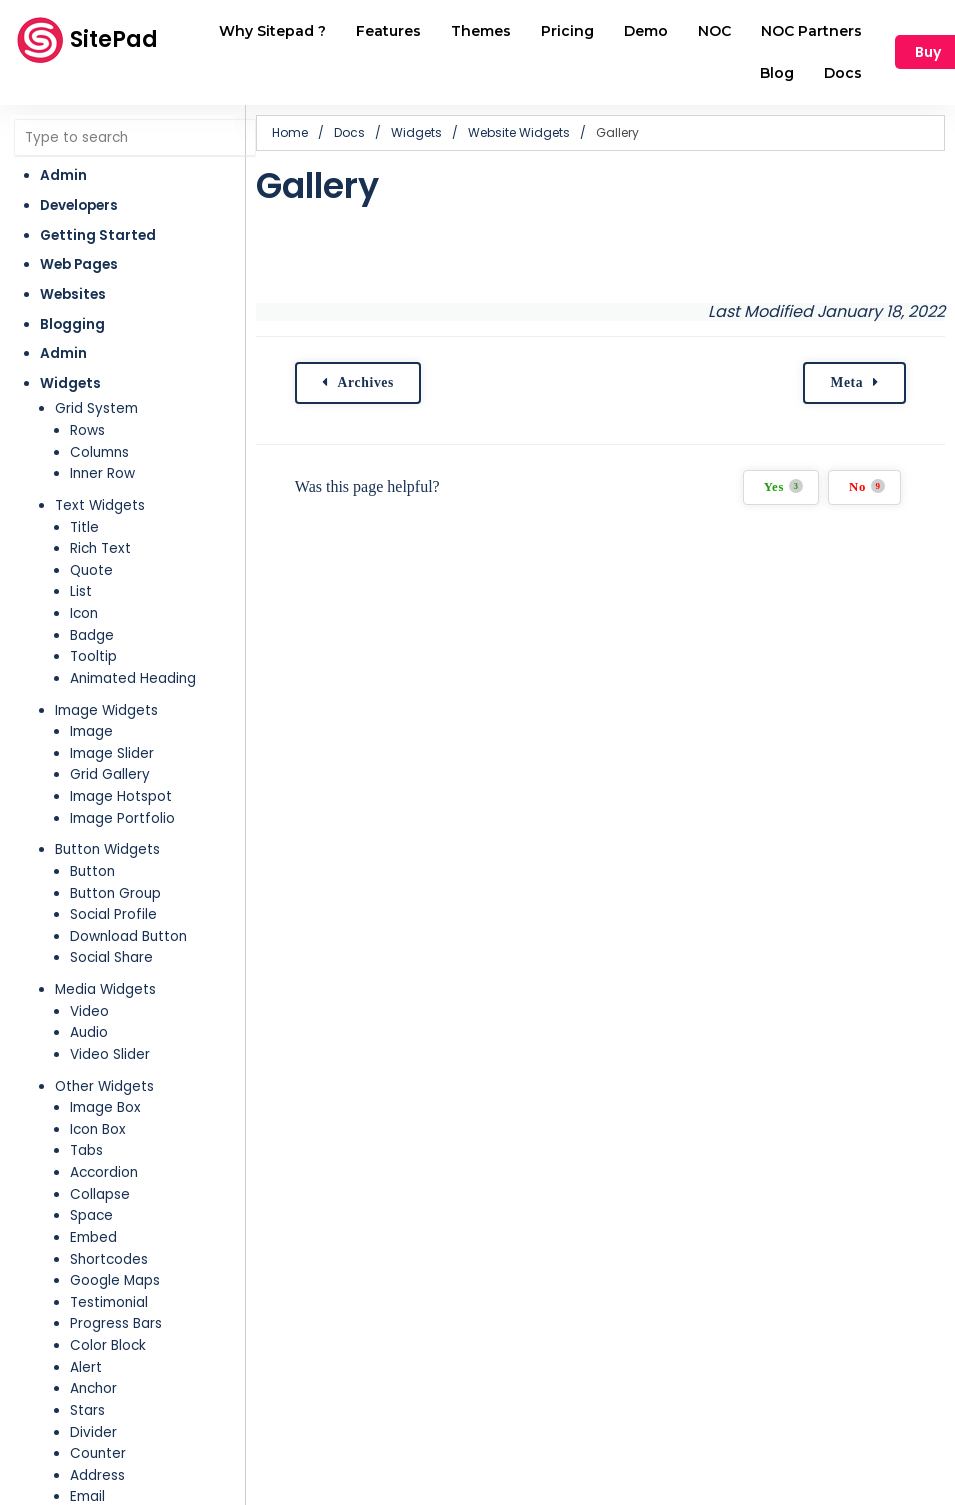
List (81, 591)
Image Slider (112, 753)
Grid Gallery (110, 774)
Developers (79, 205)
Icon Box (98, 1129)
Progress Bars (116, 1323)
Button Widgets (107, 849)
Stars (87, 1410)
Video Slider (110, 1054)
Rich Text (100, 548)
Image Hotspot (121, 796)
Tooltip (93, 656)
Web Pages (79, 264)
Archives (365, 382)
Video (89, 1011)
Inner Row (102, 473)
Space (91, 1215)
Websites (73, 294)
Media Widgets (105, 989)
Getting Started (98, 235)
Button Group (115, 893)
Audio (89, 1032)
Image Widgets (106, 710)
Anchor (93, 1388)
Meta (845, 382)
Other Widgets (104, 1086)
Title (84, 527)
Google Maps (115, 1280)
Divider (93, 1432)
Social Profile (113, 914)
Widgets (70, 383)
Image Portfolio (122, 818)
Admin (63, 175)
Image (91, 731)
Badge (92, 635)
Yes (781, 486)
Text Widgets (100, 505)
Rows (87, 430)
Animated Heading (133, 678)
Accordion (104, 1172)
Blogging (72, 324)
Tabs (86, 1150)
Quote (91, 570)
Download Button (128, 936)
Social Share (111, 957)
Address (97, 1475)
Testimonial (109, 1302)
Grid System (96, 408)
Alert (86, 1367)
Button (92, 871)
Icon (84, 613)
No (866, 486)
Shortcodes (109, 1259)
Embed (93, 1237)
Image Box (105, 1107)
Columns (99, 452)
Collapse (100, 1194)
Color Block (108, 1345)
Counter (98, 1453)
